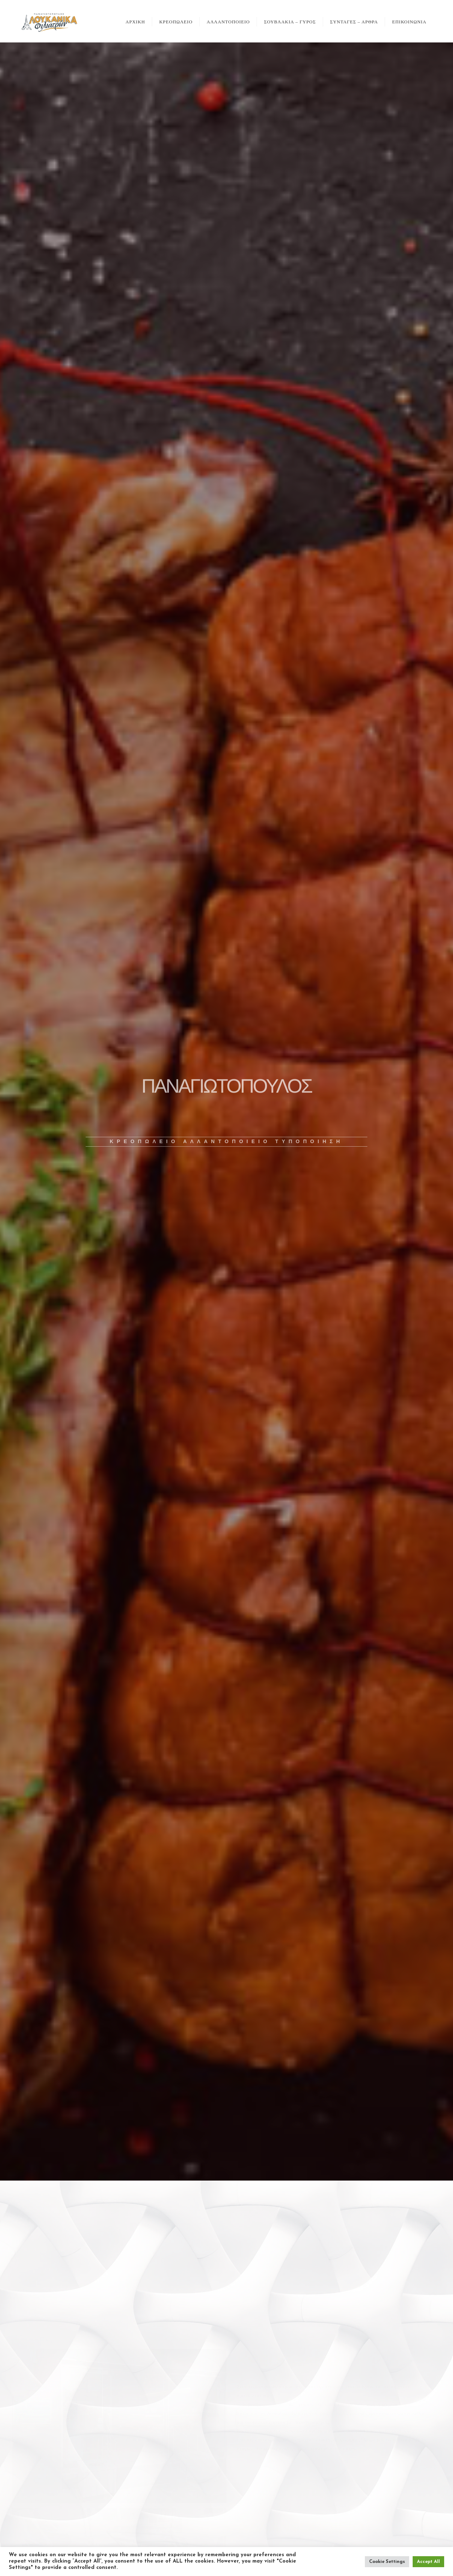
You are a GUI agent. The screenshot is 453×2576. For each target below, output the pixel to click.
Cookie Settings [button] (387, 2561)
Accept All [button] (428, 2561)
